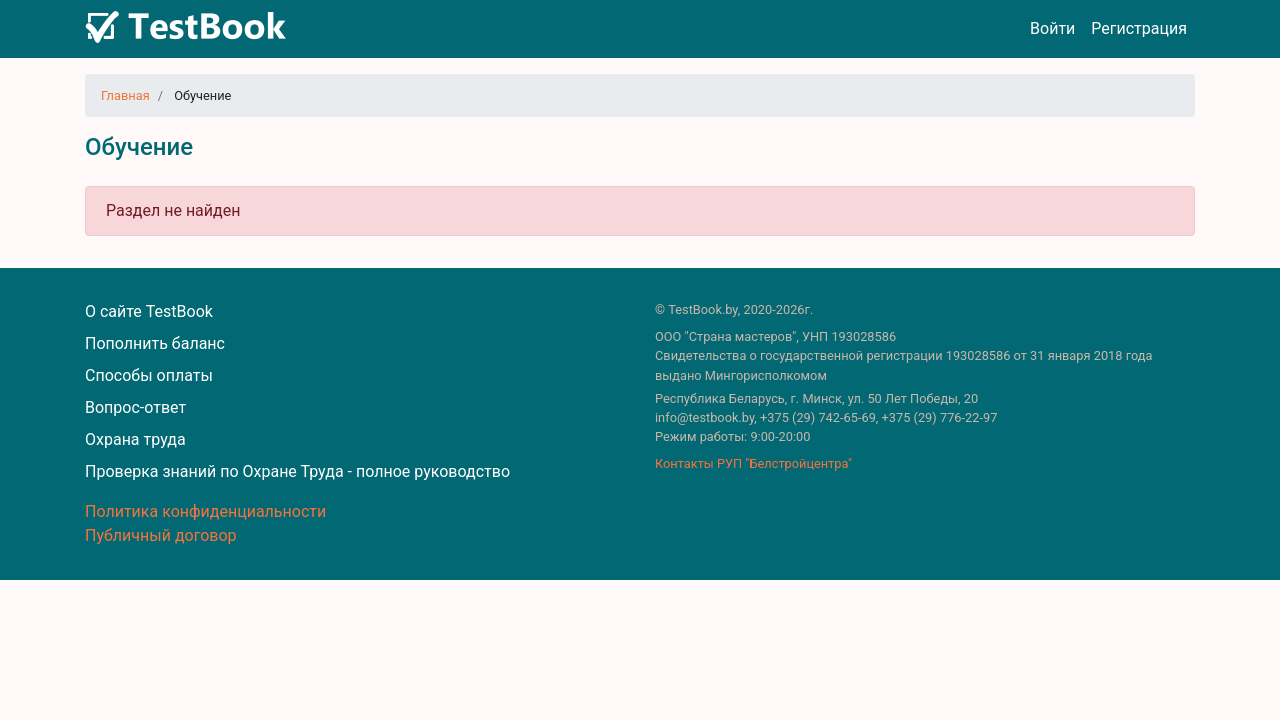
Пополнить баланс (155, 343)
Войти (1052, 28)
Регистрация (1139, 28)
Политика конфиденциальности (205, 511)
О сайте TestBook (149, 311)
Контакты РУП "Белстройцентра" (753, 463)
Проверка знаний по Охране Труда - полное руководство (297, 471)
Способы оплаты (149, 375)
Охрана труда (135, 439)
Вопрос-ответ (135, 407)
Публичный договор (161, 535)
